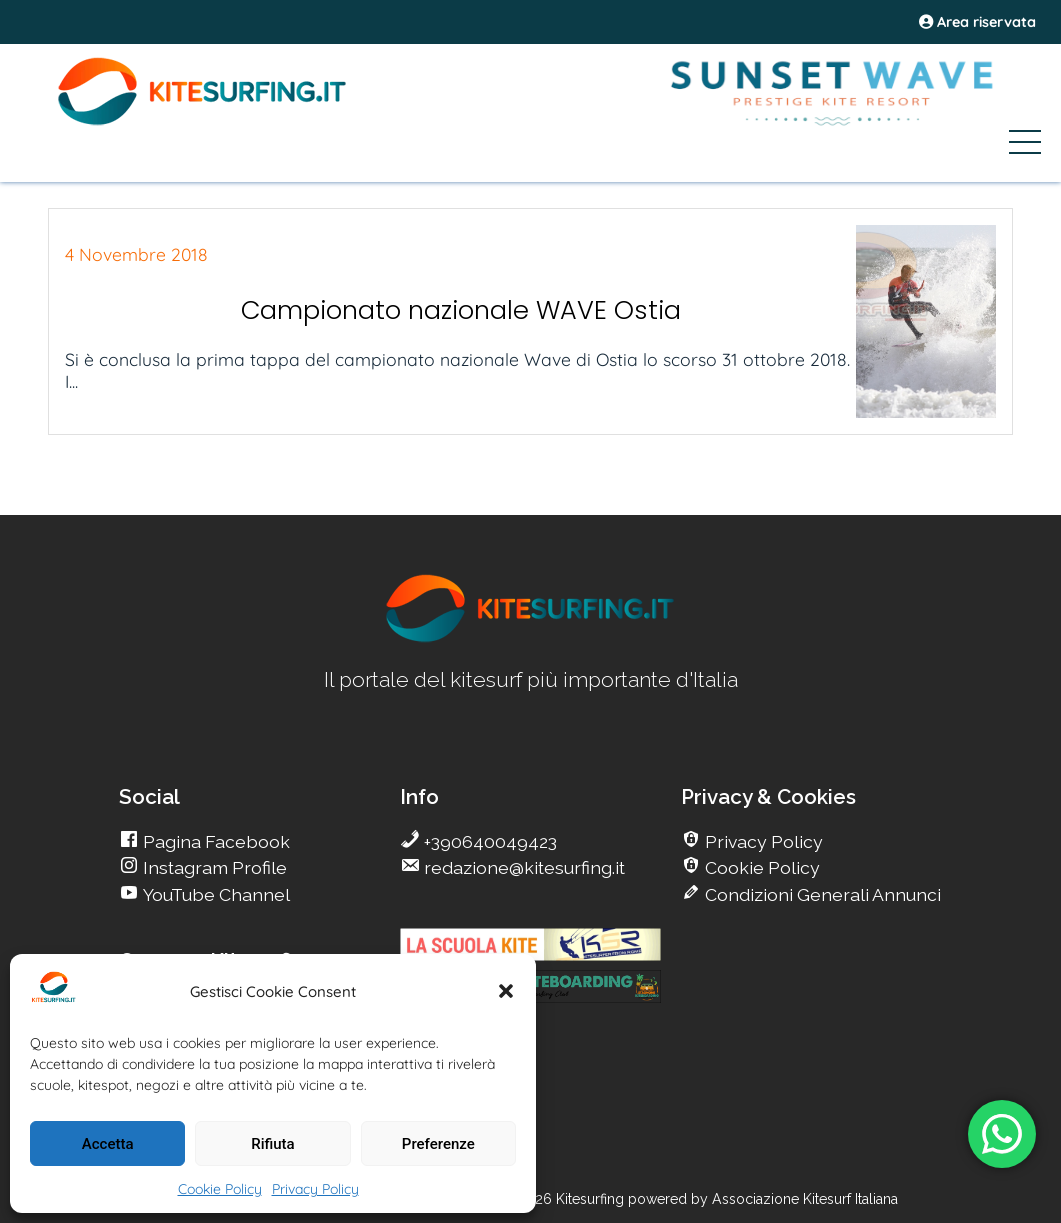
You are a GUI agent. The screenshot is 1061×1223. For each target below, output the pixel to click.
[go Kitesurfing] (531, 638)
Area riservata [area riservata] (977, 22)
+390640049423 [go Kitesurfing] (488, 841)
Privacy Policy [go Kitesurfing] (762, 841)
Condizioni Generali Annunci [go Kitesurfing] (821, 894)
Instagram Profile (213, 867)
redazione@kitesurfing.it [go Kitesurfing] (522, 867)
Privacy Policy (315, 1189)
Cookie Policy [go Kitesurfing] (760, 867)
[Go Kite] (203, 122)
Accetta (108, 1144)
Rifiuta (272, 1144)
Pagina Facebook (214, 841)
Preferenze (438, 1144)
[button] (506, 991)
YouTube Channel (214, 894)
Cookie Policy (220, 1189)
